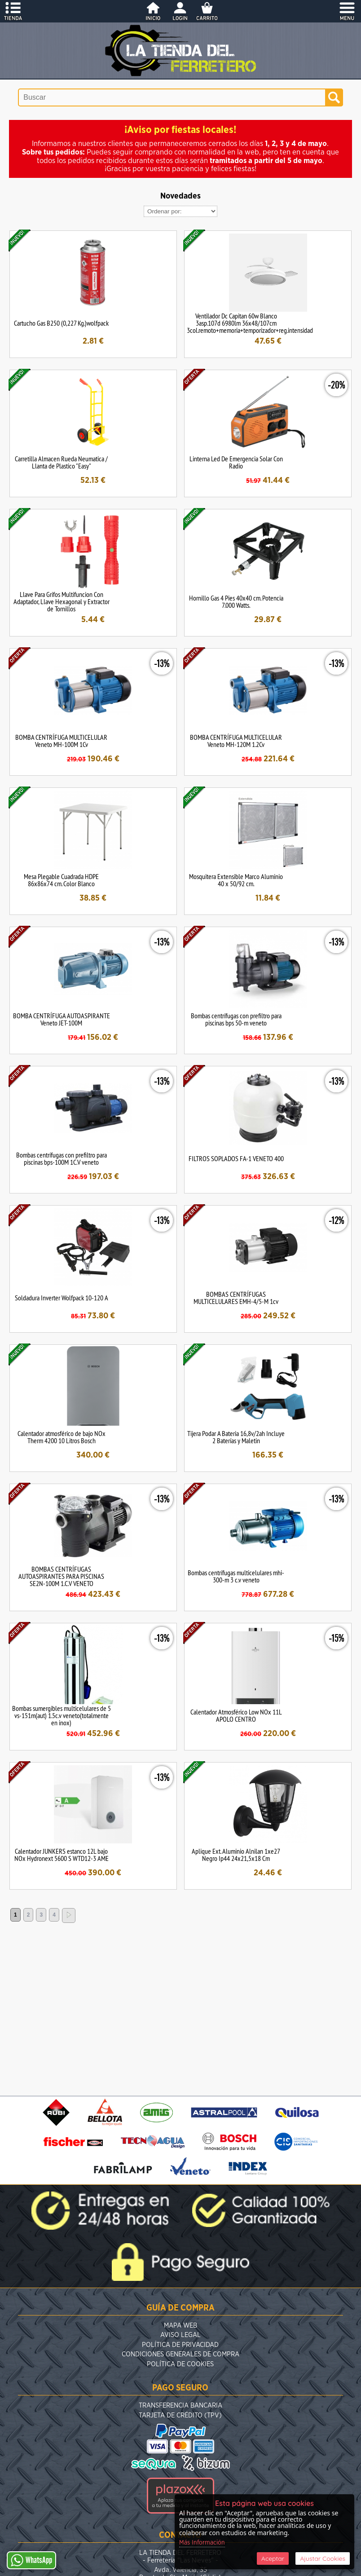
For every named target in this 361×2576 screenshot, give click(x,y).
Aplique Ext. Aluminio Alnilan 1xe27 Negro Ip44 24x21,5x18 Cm (236, 1855)
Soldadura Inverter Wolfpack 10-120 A (61, 1297)
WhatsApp (31, 2560)
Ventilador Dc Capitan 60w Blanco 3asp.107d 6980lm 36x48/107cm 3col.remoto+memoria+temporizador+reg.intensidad (250, 323)
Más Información (202, 2543)
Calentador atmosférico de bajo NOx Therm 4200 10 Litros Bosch (62, 1437)
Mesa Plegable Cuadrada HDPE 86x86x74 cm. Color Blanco (61, 880)
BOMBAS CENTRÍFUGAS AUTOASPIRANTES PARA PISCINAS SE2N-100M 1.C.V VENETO (61, 1576)
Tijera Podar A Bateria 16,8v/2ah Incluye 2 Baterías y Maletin (236, 1437)
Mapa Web (180, 2325)
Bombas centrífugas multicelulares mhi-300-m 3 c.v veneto (236, 1576)
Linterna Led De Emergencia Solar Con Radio (236, 462)
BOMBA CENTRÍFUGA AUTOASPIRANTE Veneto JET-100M (61, 1019)
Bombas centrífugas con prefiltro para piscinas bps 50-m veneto (236, 1019)
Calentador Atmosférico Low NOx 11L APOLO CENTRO (236, 1715)
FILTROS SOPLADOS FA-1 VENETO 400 (236, 1158)
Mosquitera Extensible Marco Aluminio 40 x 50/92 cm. (236, 880)
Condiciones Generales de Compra (180, 2354)
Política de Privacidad (180, 2345)
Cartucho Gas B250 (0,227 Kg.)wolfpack (61, 322)
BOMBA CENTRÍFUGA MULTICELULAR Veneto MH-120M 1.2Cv (236, 741)
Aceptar (272, 2558)
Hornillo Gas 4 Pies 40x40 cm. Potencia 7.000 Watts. (236, 601)
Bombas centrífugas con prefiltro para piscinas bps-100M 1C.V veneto (61, 1158)
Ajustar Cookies (322, 2558)
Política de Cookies (180, 2364)
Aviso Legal (180, 2335)
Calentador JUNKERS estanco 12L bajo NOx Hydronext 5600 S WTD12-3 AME (61, 1855)
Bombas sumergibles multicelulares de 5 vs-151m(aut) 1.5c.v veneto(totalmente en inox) (61, 1715)
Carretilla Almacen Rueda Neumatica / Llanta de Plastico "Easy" (61, 462)
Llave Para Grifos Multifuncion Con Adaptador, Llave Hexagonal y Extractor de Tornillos (61, 601)
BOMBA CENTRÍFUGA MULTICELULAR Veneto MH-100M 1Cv (61, 741)
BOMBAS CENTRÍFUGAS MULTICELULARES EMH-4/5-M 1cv (236, 1298)
